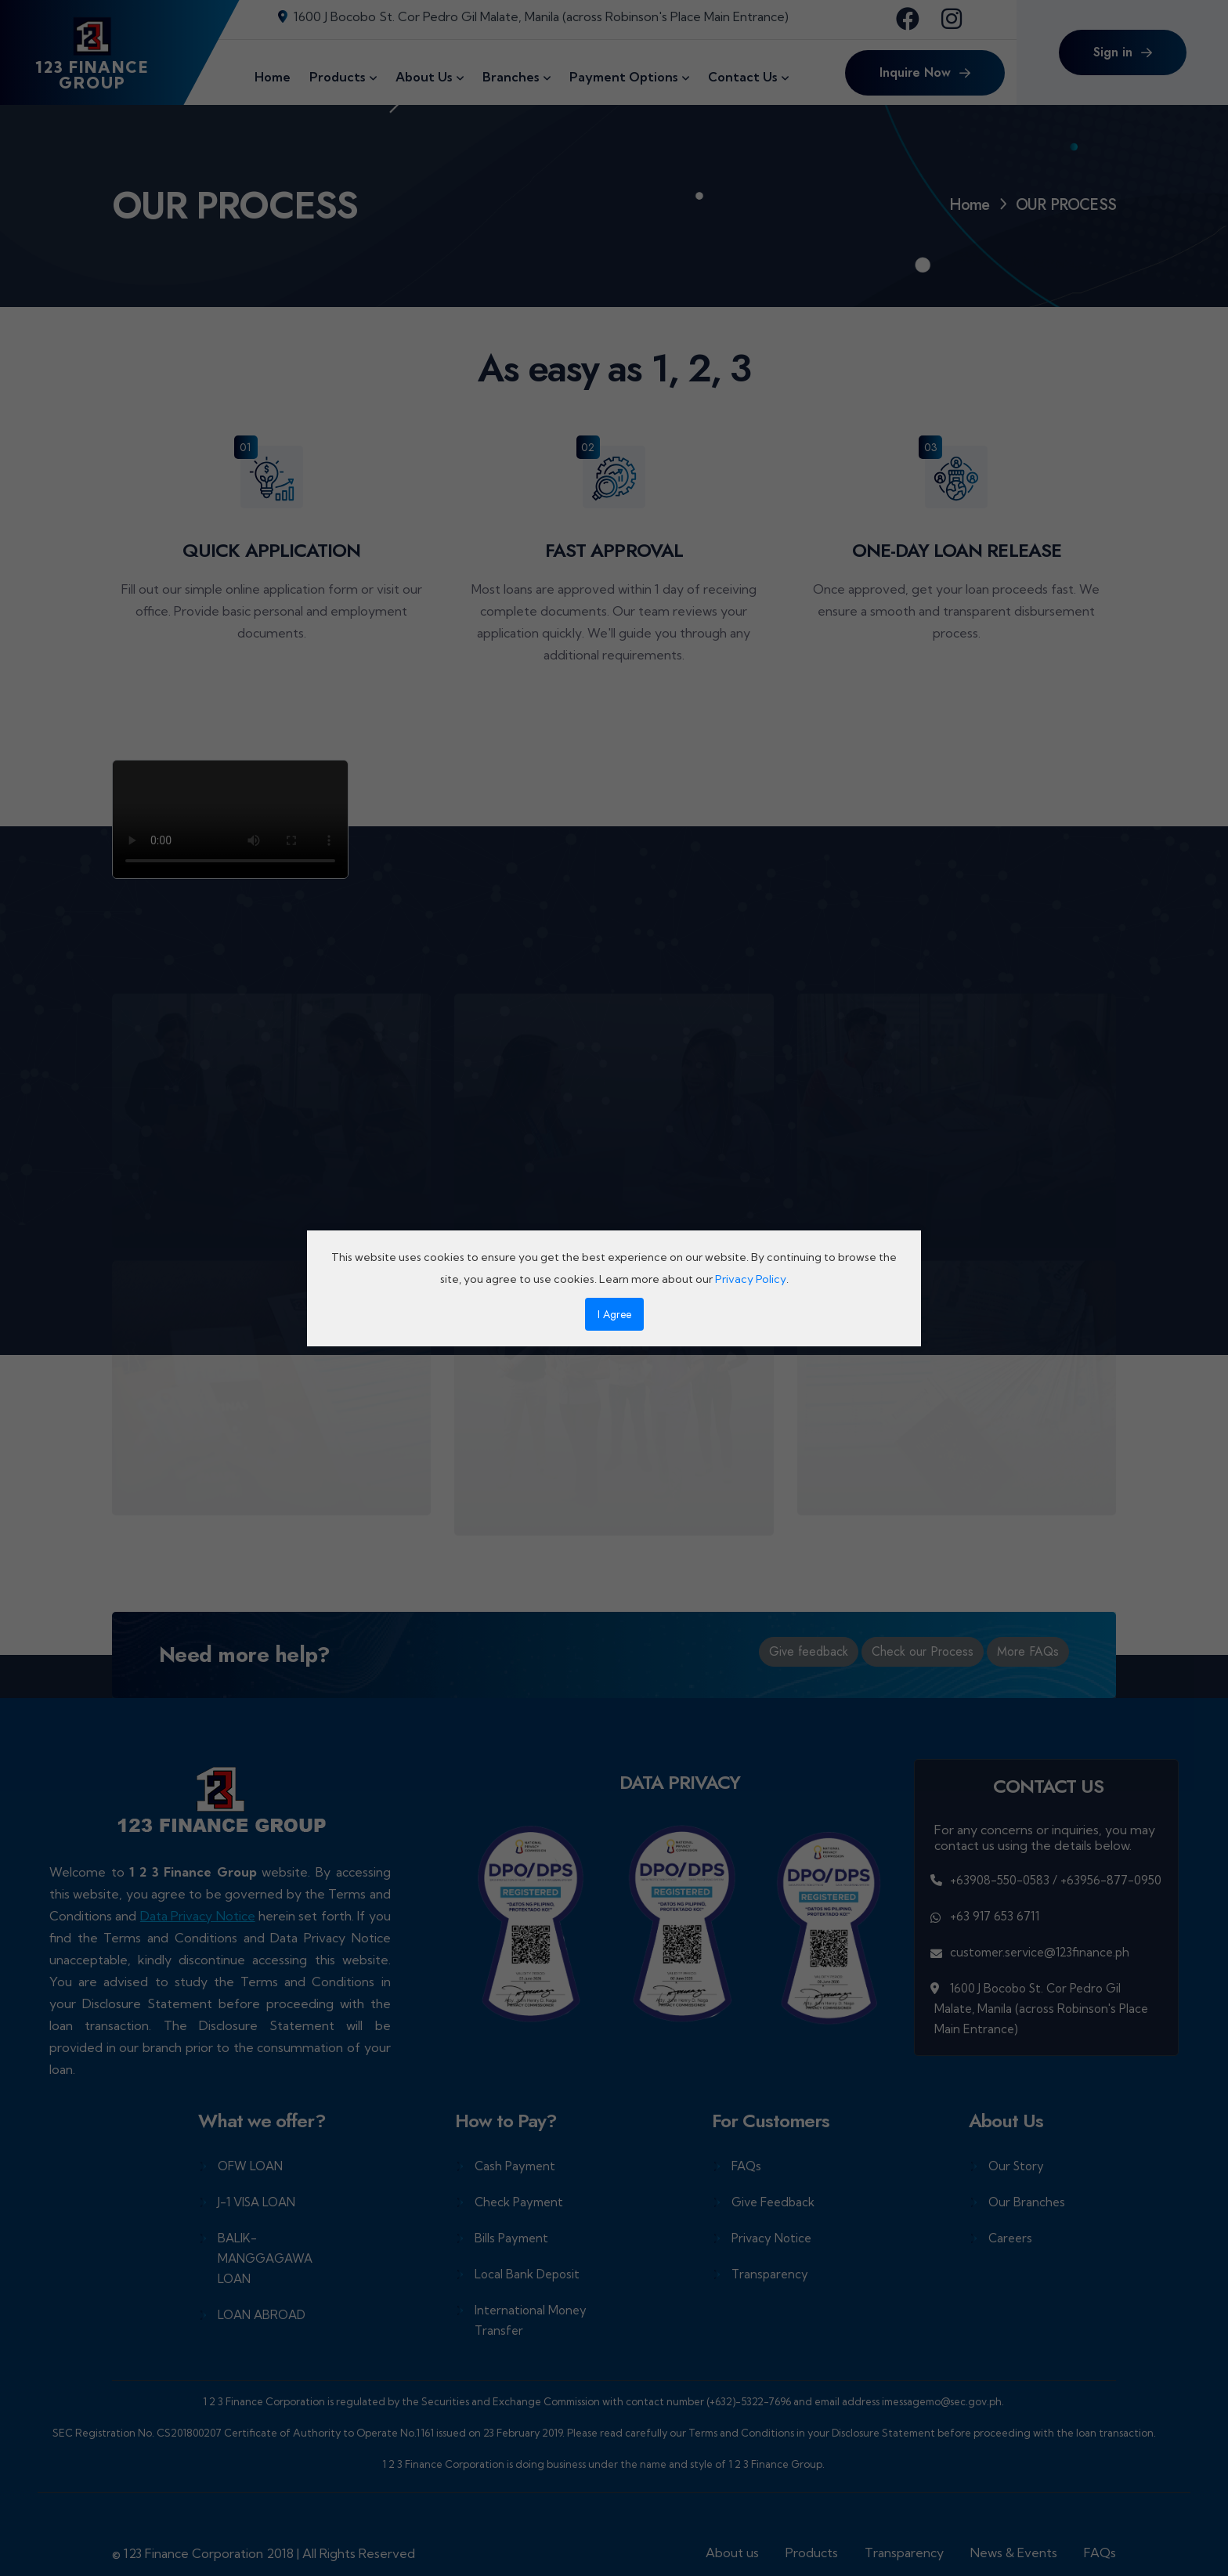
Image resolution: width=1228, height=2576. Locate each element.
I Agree (614, 1314)
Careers (1010, 2238)
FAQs (746, 2166)
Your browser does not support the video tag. (230, 819)
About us (732, 2552)
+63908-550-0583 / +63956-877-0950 (1055, 1880)
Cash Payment (515, 2166)
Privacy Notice (771, 2238)
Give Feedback (772, 2202)
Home (969, 204)
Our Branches (1026, 2202)
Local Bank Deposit (527, 2274)
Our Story (1016, 2166)
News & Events (1013, 2552)
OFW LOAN (250, 2166)
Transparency (769, 2274)
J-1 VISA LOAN (256, 2202)
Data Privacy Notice (197, 1916)
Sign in (1122, 52)
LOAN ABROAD (261, 2314)
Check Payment (519, 2202)
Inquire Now (924, 72)
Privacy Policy (750, 1279)
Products (812, 2552)
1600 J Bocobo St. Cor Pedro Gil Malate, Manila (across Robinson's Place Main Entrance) (533, 16)
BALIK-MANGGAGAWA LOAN (265, 2258)
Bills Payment (511, 2238)
